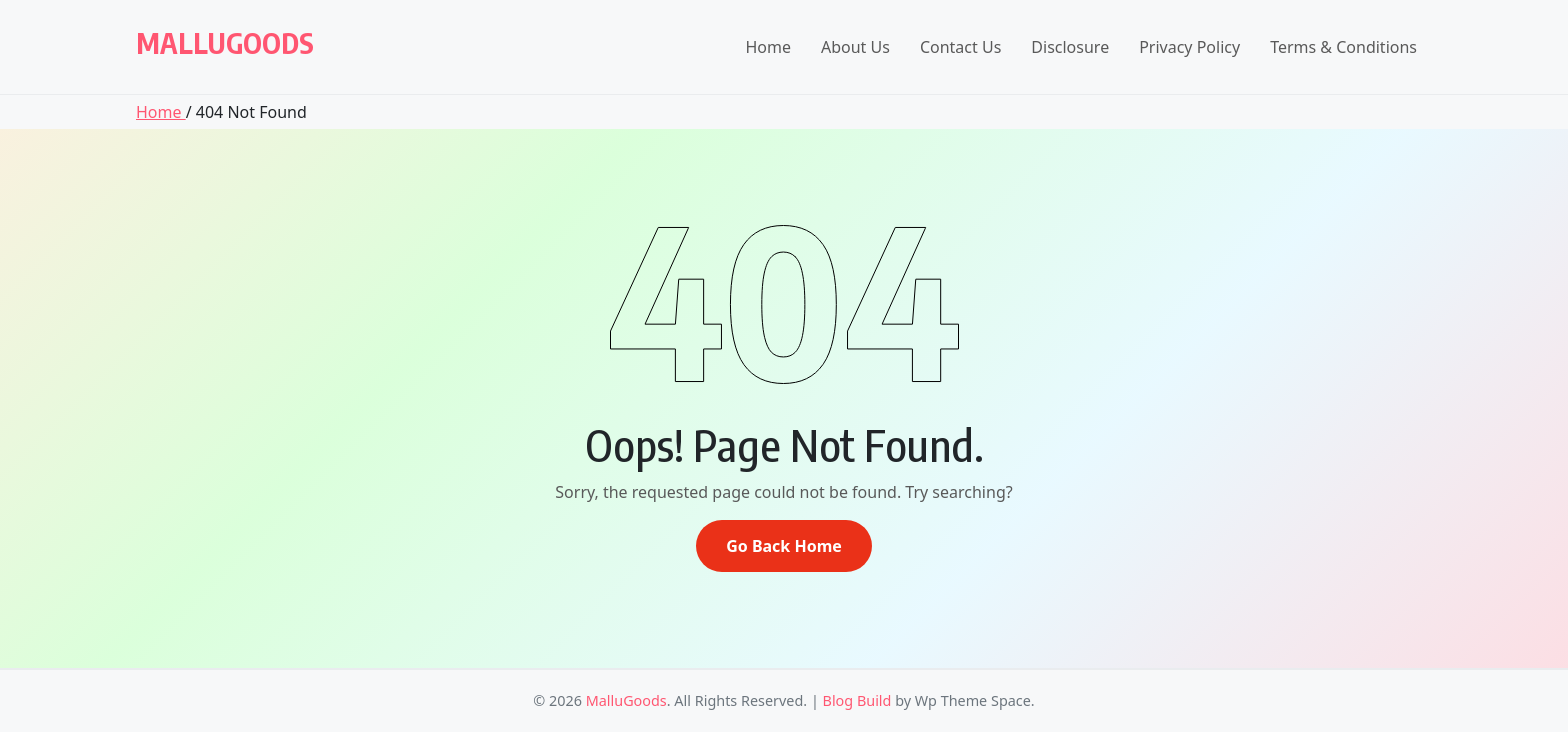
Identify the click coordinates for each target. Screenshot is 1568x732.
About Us (855, 47)
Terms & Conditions (1343, 47)
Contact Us (960, 47)
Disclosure (1070, 47)
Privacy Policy (1189, 47)
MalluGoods (225, 42)
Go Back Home (784, 546)
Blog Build (857, 700)
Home (768, 47)
